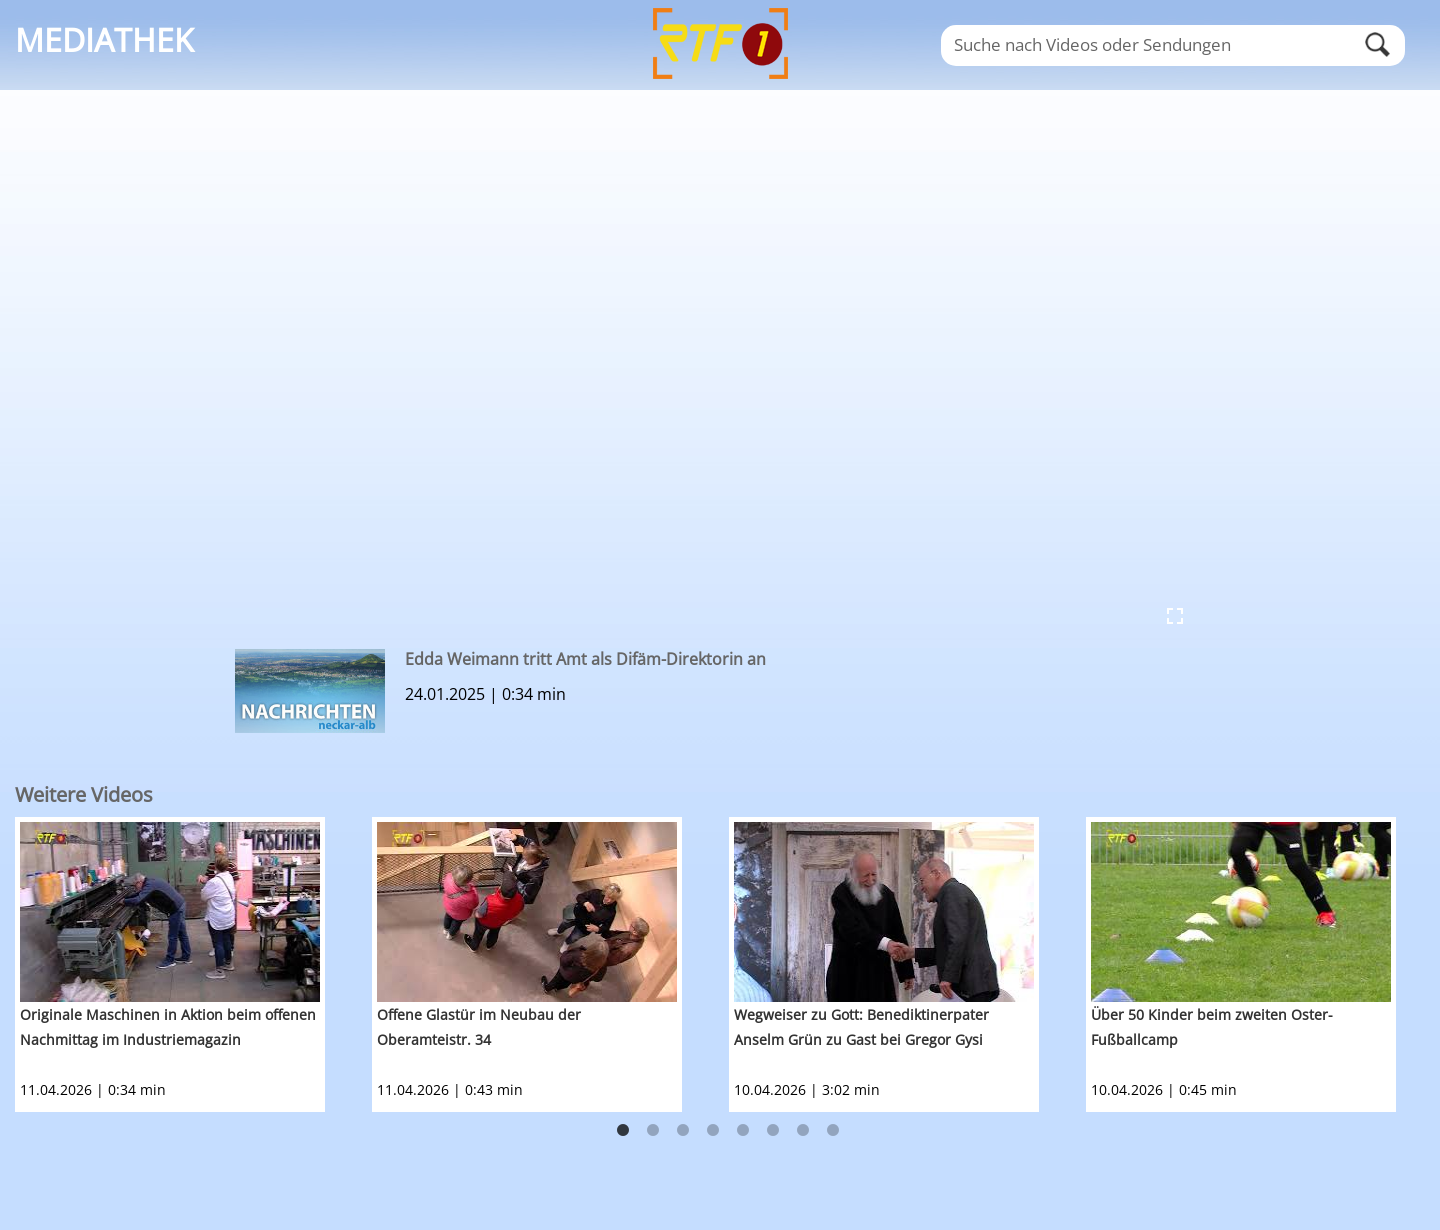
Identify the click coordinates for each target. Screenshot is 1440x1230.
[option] (193, 964)
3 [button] (683, 1131)
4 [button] (713, 1131)
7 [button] (803, 1131)
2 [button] (653, 1131)
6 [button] (773, 1131)
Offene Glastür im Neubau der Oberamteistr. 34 (479, 1027)
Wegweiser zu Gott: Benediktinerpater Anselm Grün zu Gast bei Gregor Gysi (861, 1027)
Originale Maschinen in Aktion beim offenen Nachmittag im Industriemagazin (168, 1027)
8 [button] (833, 1131)
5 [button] (743, 1131)
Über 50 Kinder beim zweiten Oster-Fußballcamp (1212, 1027)
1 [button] (623, 1131)
